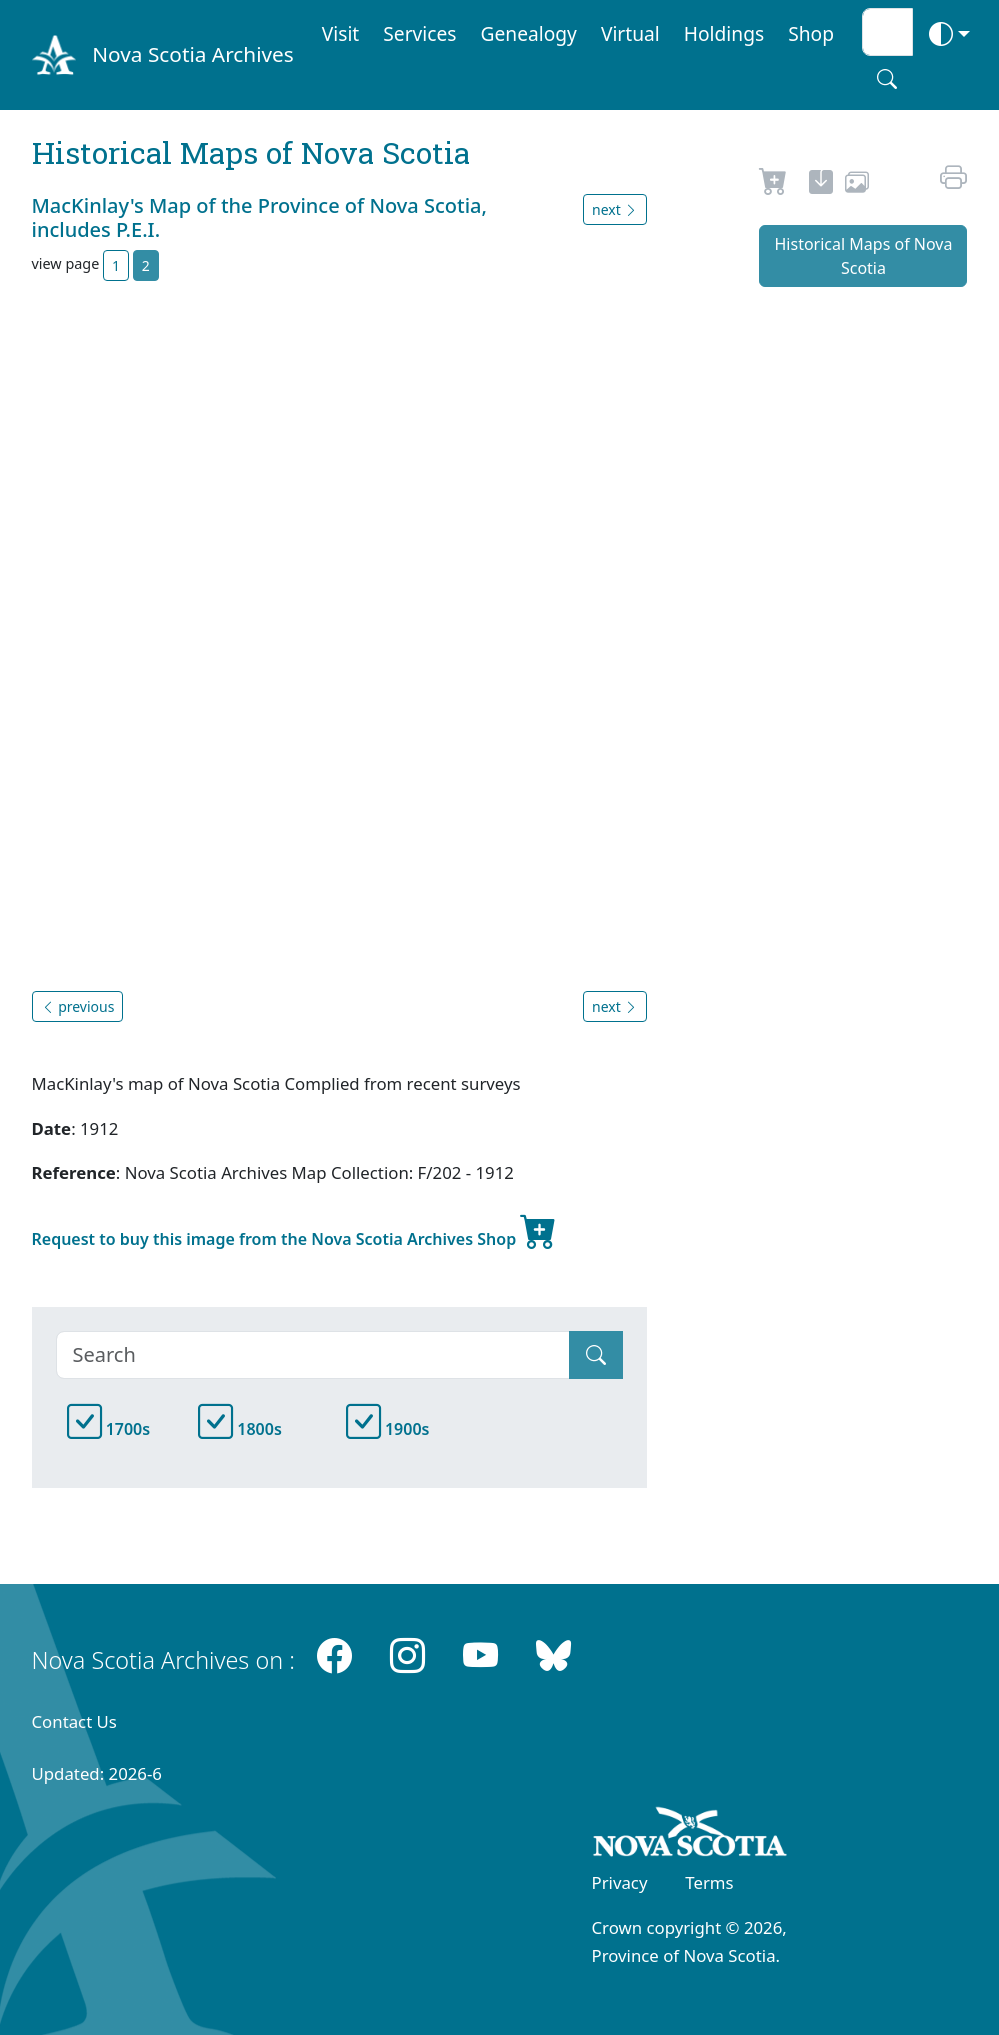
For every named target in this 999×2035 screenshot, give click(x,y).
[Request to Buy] (773, 185)
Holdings (724, 33)
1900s (388, 1429)
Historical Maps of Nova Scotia (864, 256)
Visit (341, 33)
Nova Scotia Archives (192, 54)
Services (419, 33)
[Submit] (596, 1355)
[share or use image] (857, 185)
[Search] (313, 1355)
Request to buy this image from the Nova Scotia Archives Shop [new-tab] (295, 1231)
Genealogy (529, 33)
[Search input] (887, 32)
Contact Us (74, 1721)
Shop (811, 33)
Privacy (620, 1882)
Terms (709, 1882)
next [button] (615, 209)
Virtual (630, 33)
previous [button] (78, 1006)
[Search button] (887, 79)
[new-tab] (821, 185)
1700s (109, 1429)
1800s (240, 1429)
